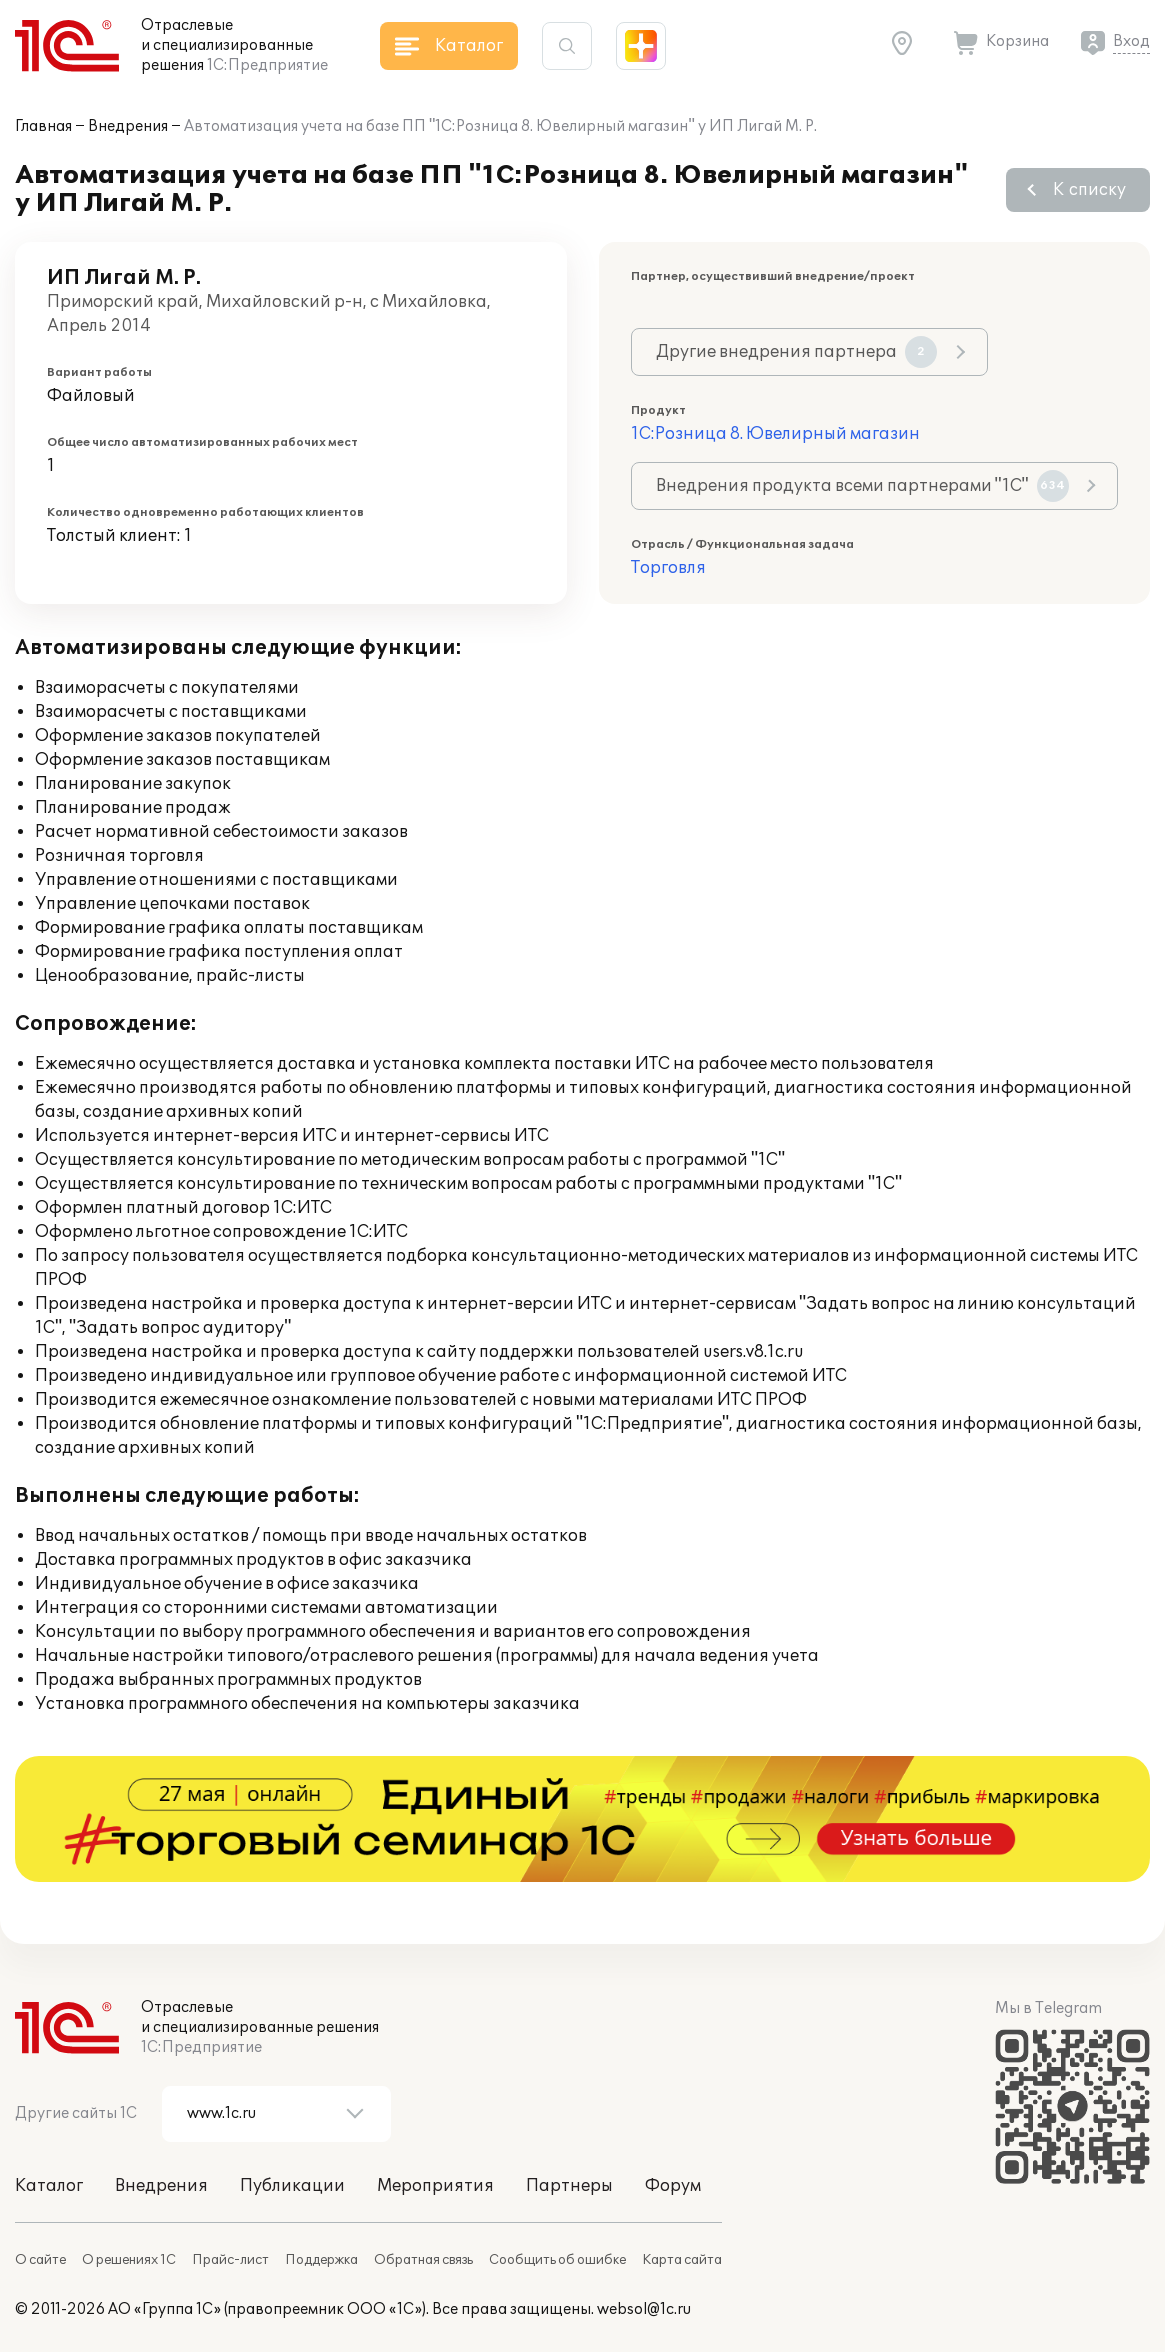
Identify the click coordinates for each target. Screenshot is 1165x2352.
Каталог (49, 2186)
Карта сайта (682, 2260)
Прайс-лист (230, 2260)
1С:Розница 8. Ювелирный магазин (775, 434)
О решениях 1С (129, 2260)
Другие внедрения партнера (796, 352)
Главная (43, 126)
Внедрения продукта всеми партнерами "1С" (862, 486)
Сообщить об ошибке (557, 2260)
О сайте (40, 2260)
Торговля (668, 568)
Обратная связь (423, 2260)
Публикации (292, 2186)
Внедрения (128, 126)
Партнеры (569, 2186)
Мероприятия (435, 2186)
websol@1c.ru (644, 2309)
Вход (1131, 41)
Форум (673, 2186)
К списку (1089, 190)
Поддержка (321, 2260)
